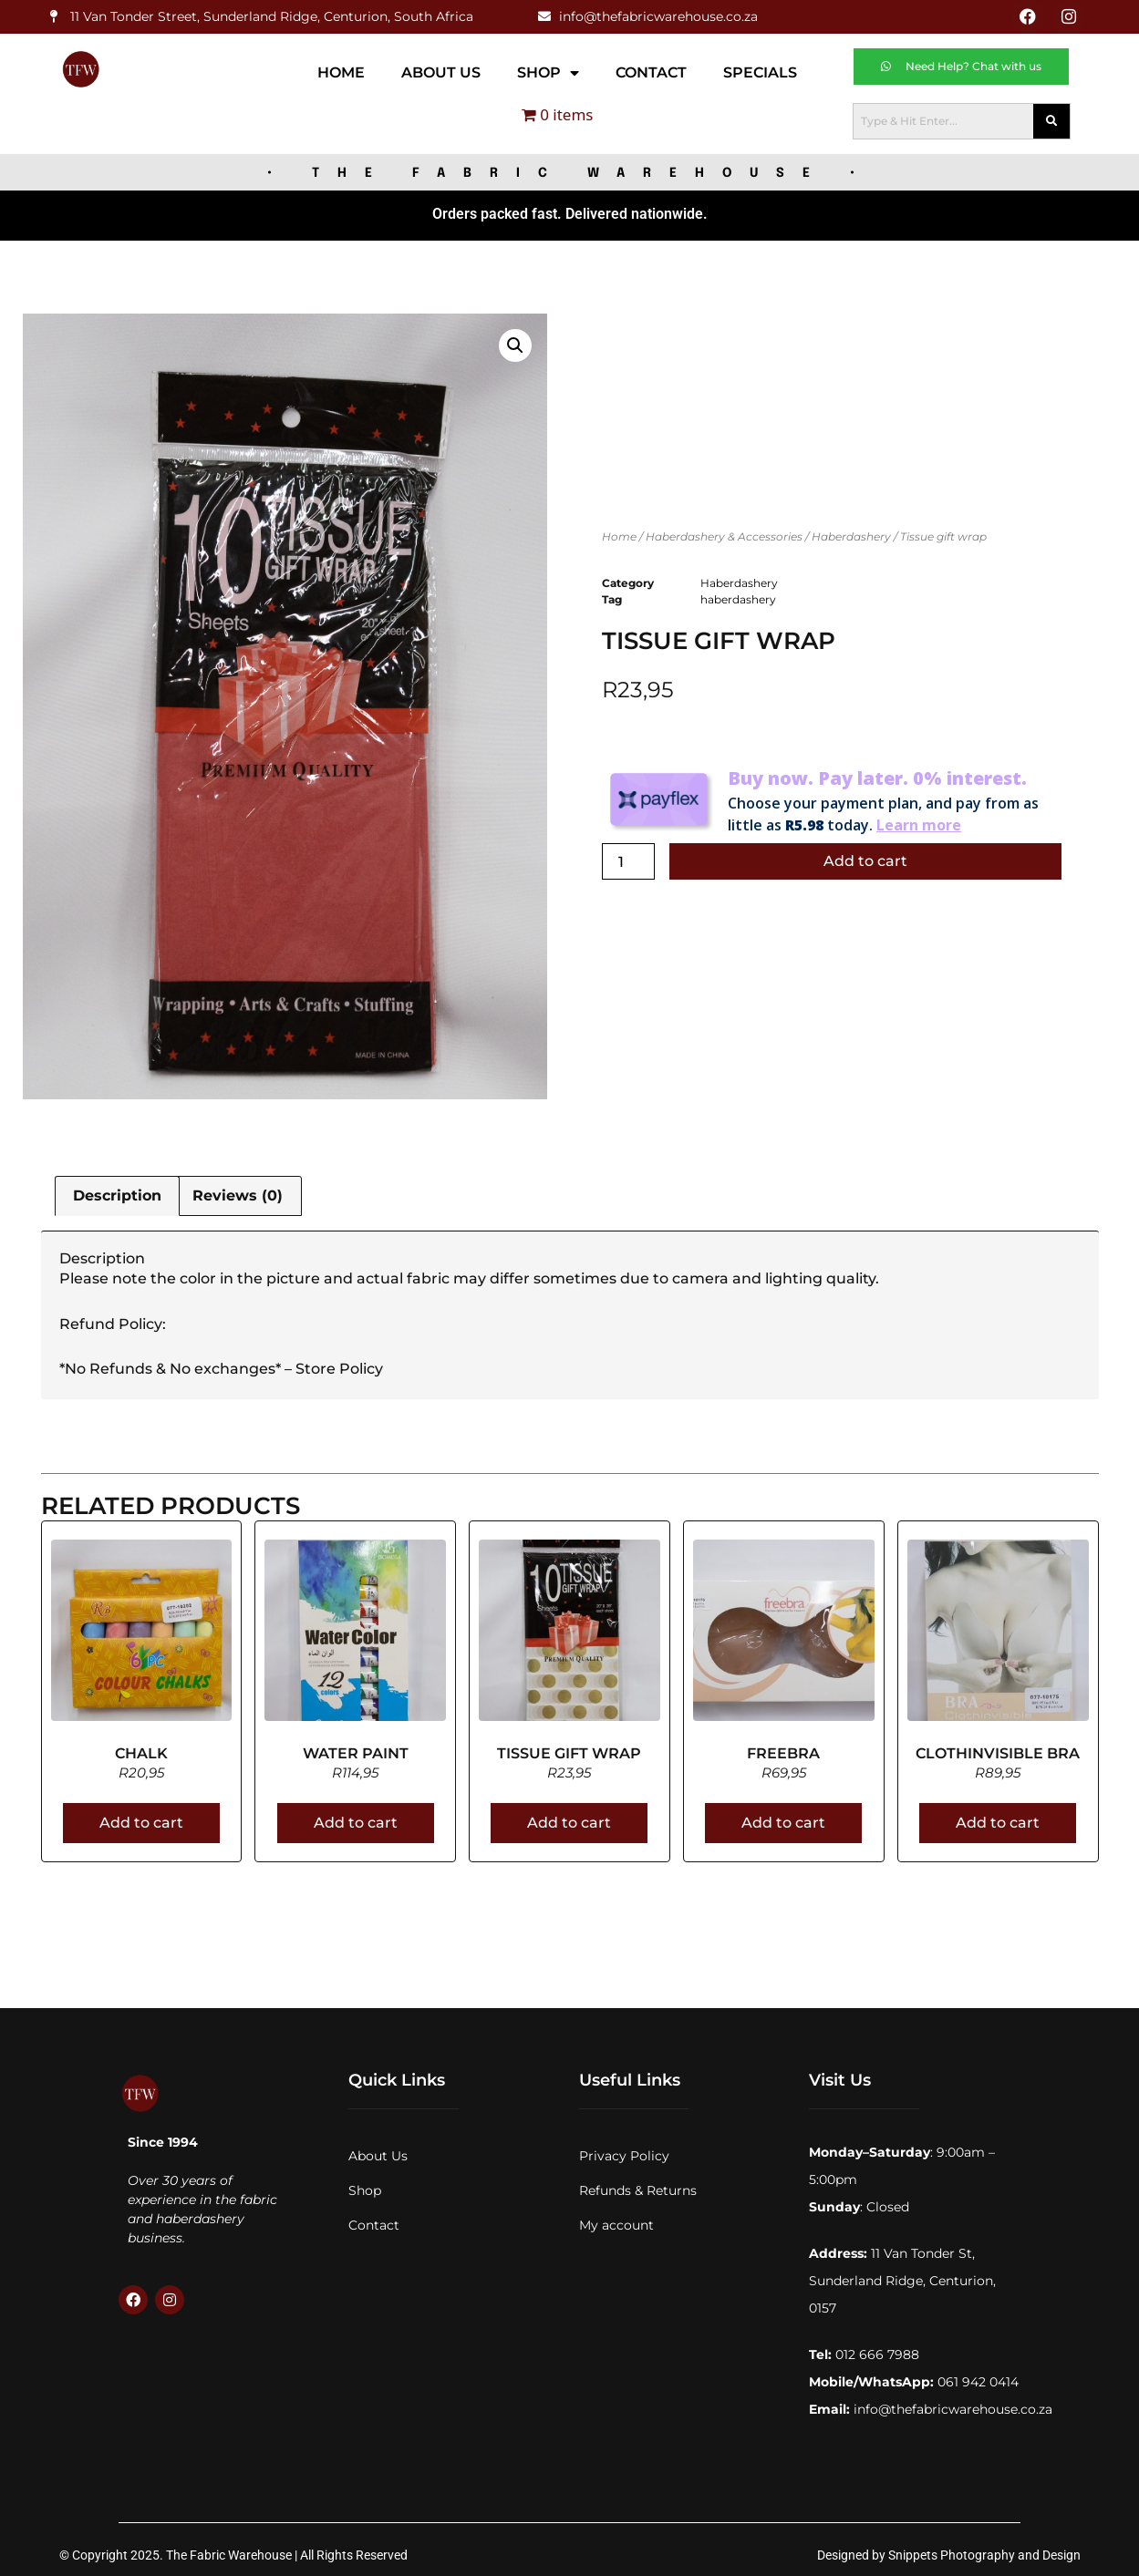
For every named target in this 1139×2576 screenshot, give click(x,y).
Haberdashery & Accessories (724, 532)
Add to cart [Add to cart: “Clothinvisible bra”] (998, 1819)
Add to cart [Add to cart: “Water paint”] (356, 1819)
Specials (760, 68)
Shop (548, 68)
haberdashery (738, 596)
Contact (651, 68)
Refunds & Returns (638, 2187)
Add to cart (865, 857)
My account (616, 2221)
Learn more (918, 821)
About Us (441, 68)
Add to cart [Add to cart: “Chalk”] (141, 1819)
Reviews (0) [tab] (237, 1191)
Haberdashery (851, 532)
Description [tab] (117, 1191)
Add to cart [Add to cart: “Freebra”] (783, 1819)
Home (341, 68)
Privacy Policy (624, 2152)
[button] (515, 341)
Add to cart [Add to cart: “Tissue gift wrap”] (569, 1819)
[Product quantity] (628, 858)
